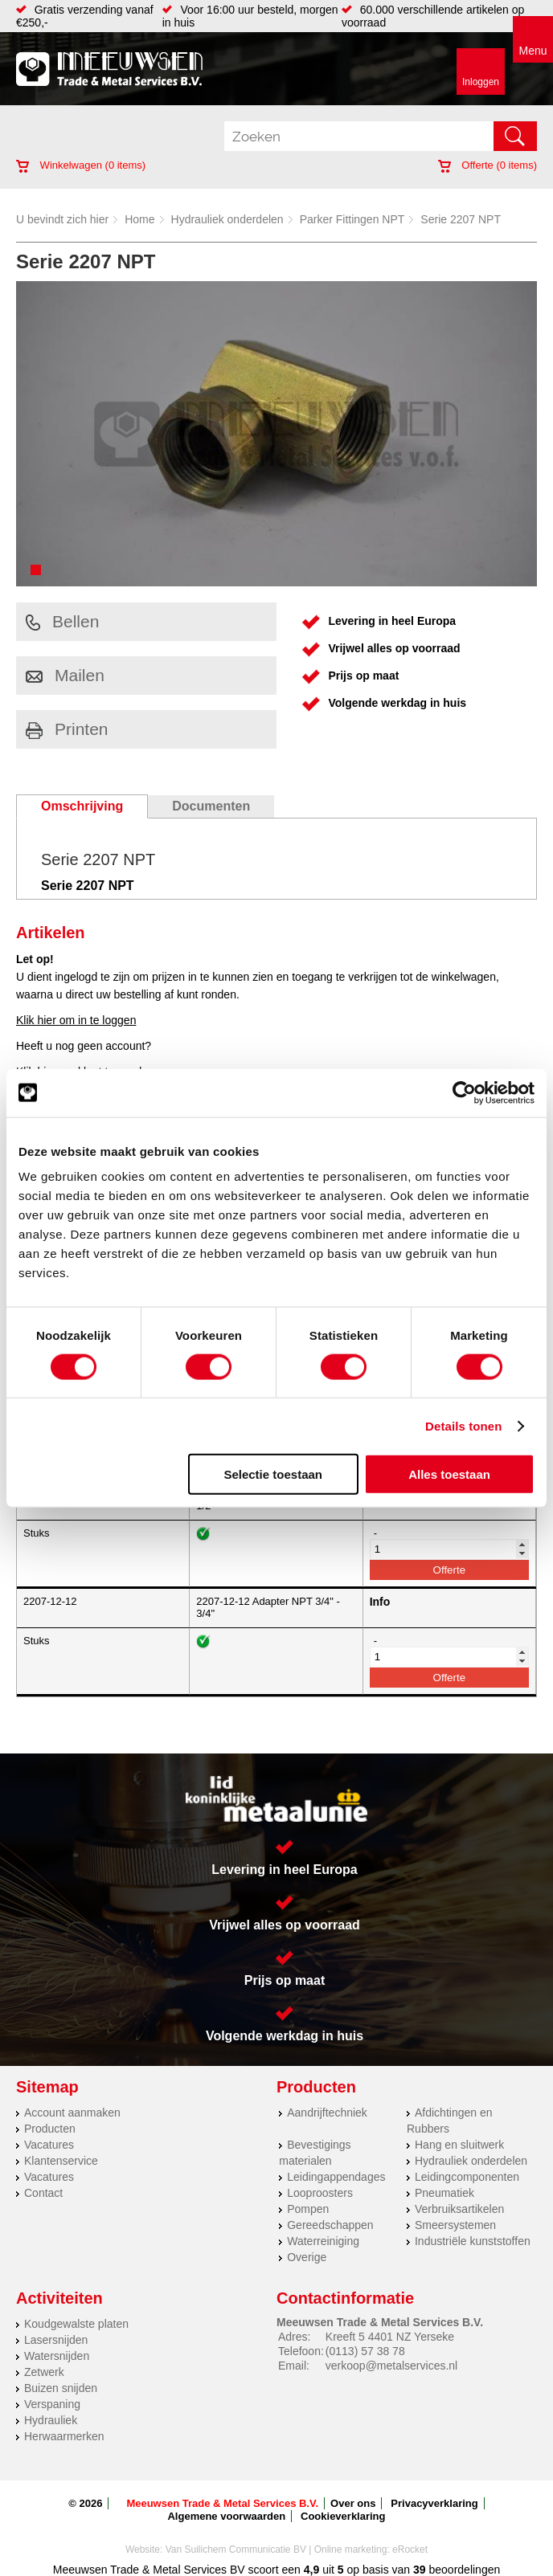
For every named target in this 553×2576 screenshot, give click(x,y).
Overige (306, 2257)
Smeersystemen (455, 2225)
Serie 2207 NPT (460, 219)
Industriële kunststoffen (472, 2241)
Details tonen (463, 1425)
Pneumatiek (444, 2192)
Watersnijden (56, 2355)
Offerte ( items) (487, 165)
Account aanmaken (72, 2112)
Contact (43, 2192)
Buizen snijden (60, 2388)
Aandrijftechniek (327, 2112)
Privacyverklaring (434, 2503)
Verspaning (52, 2404)
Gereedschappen (330, 2225)
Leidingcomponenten (467, 2176)
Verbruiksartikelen (459, 2208)
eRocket (410, 2549)
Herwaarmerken (64, 2436)
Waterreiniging (323, 2241)
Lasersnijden (56, 2339)
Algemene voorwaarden (226, 2516)
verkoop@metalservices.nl (391, 2365)
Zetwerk (44, 2372)
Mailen (65, 675)
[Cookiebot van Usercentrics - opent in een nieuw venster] (464, 1092)
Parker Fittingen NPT (352, 219)
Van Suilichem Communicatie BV (236, 2549)
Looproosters (320, 2192)
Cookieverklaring (343, 2516)
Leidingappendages (336, 2176)
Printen (67, 729)
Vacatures (49, 2144)
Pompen (308, 2208)
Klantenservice (61, 2160)
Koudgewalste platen (76, 2323)
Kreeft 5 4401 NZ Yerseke (390, 2336)
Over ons (352, 2503)
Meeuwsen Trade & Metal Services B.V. (222, 2503)
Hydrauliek (50, 2420)
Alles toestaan (449, 1474)
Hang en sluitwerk (459, 2144)
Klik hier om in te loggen (76, 1020)
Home (139, 219)
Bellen (62, 621)
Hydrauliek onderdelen (227, 219)
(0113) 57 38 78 (365, 2351)
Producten (50, 2128)
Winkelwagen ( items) (80, 165)
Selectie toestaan (272, 1474)
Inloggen (480, 82)
